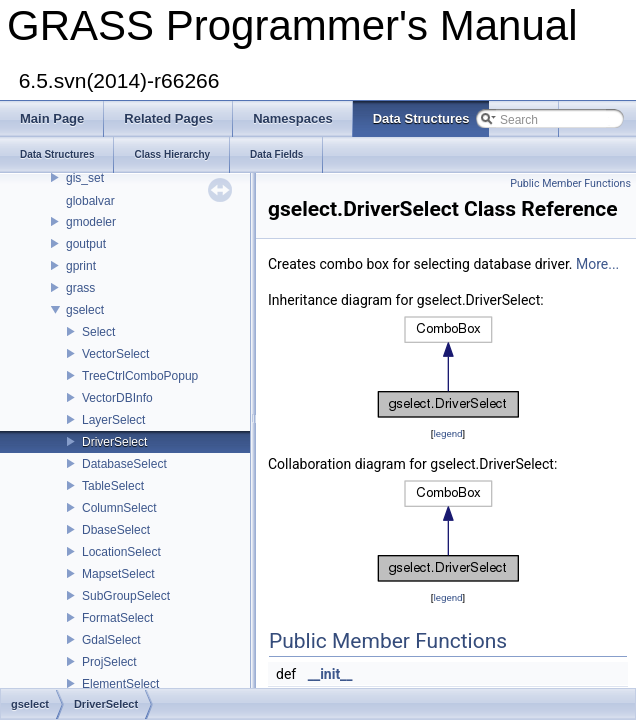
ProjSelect (109, 662)
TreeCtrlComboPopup (140, 376)
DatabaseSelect (124, 464)
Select (98, 332)
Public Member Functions (570, 183)
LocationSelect (121, 552)
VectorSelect (115, 354)
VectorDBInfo (117, 398)
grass (80, 288)
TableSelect (113, 486)
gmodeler (91, 222)
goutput (86, 244)
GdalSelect (111, 640)
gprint (81, 266)
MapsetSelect (118, 574)
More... (597, 264)
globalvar (90, 201)
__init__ (330, 674)
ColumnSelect (119, 508)
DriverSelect (114, 442)
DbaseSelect (116, 530)
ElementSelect (120, 684)
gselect (85, 310)
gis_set (85, 178)
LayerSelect (113, 420)
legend (447, 433)
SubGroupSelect (126, 596)
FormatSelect (117, 618)
